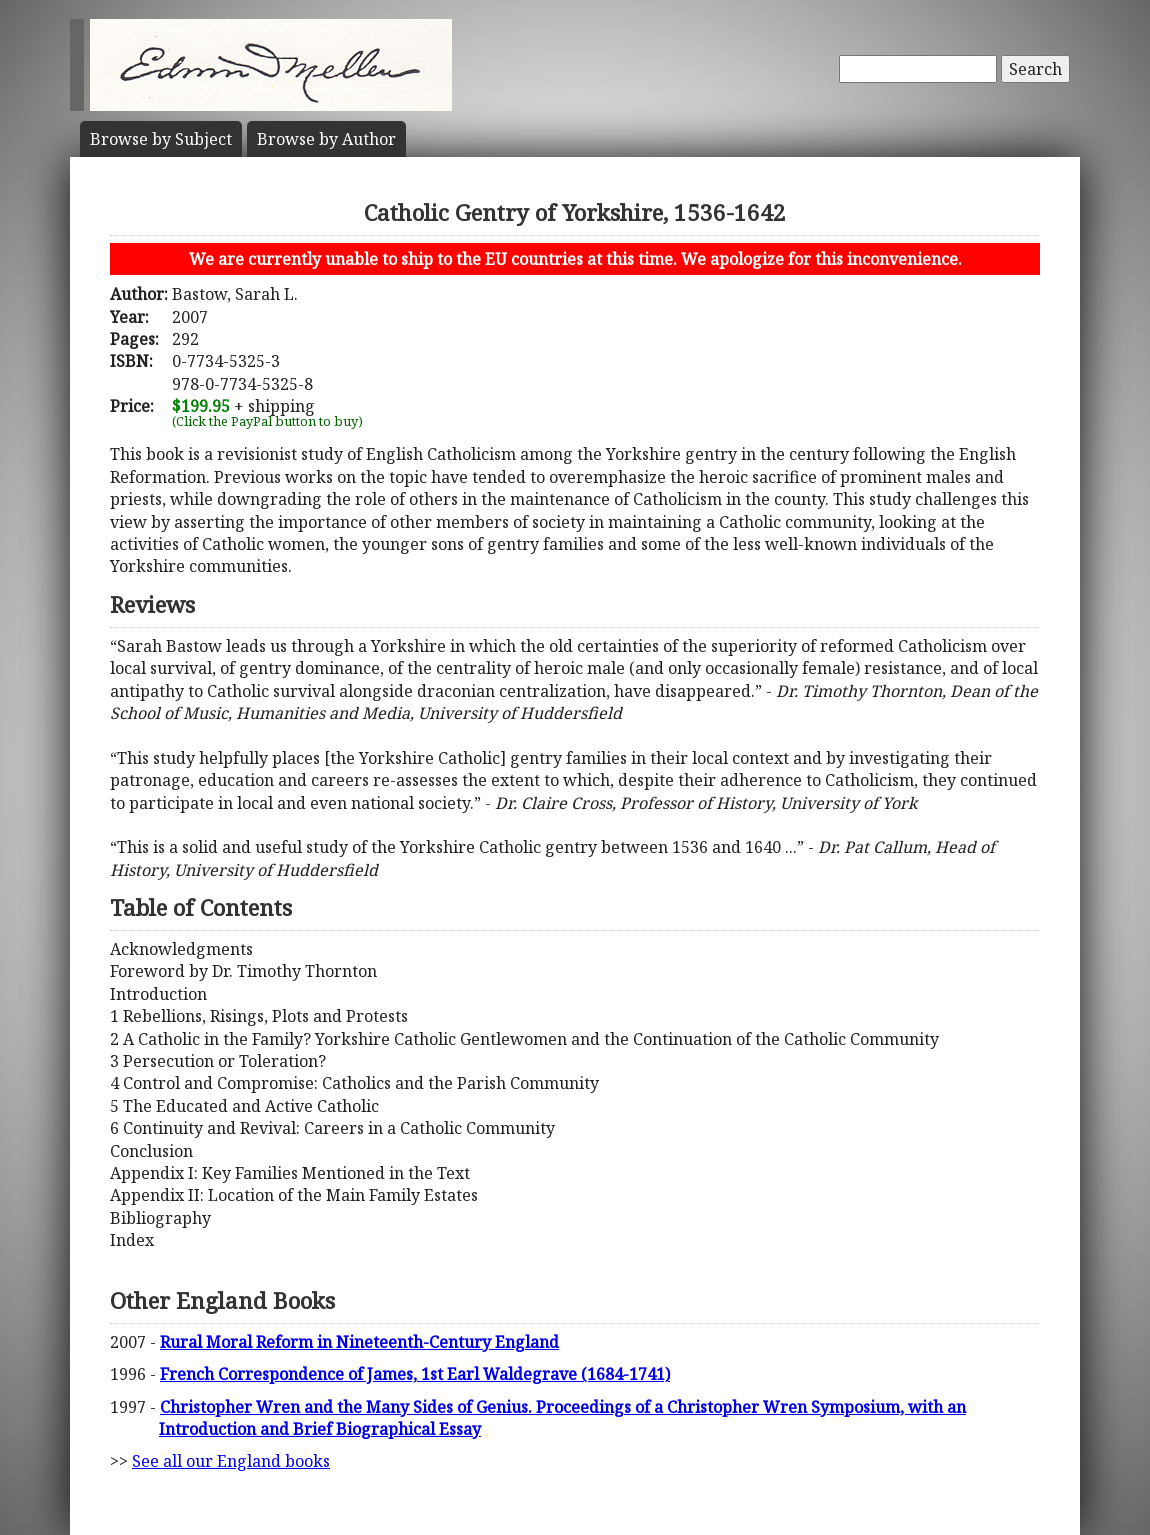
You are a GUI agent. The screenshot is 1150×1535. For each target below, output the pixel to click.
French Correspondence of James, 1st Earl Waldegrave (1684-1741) (415, 1374)
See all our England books (231, 1461)
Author (326, 139)
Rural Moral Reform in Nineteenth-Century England (359, 1342)
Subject (161, 139)
